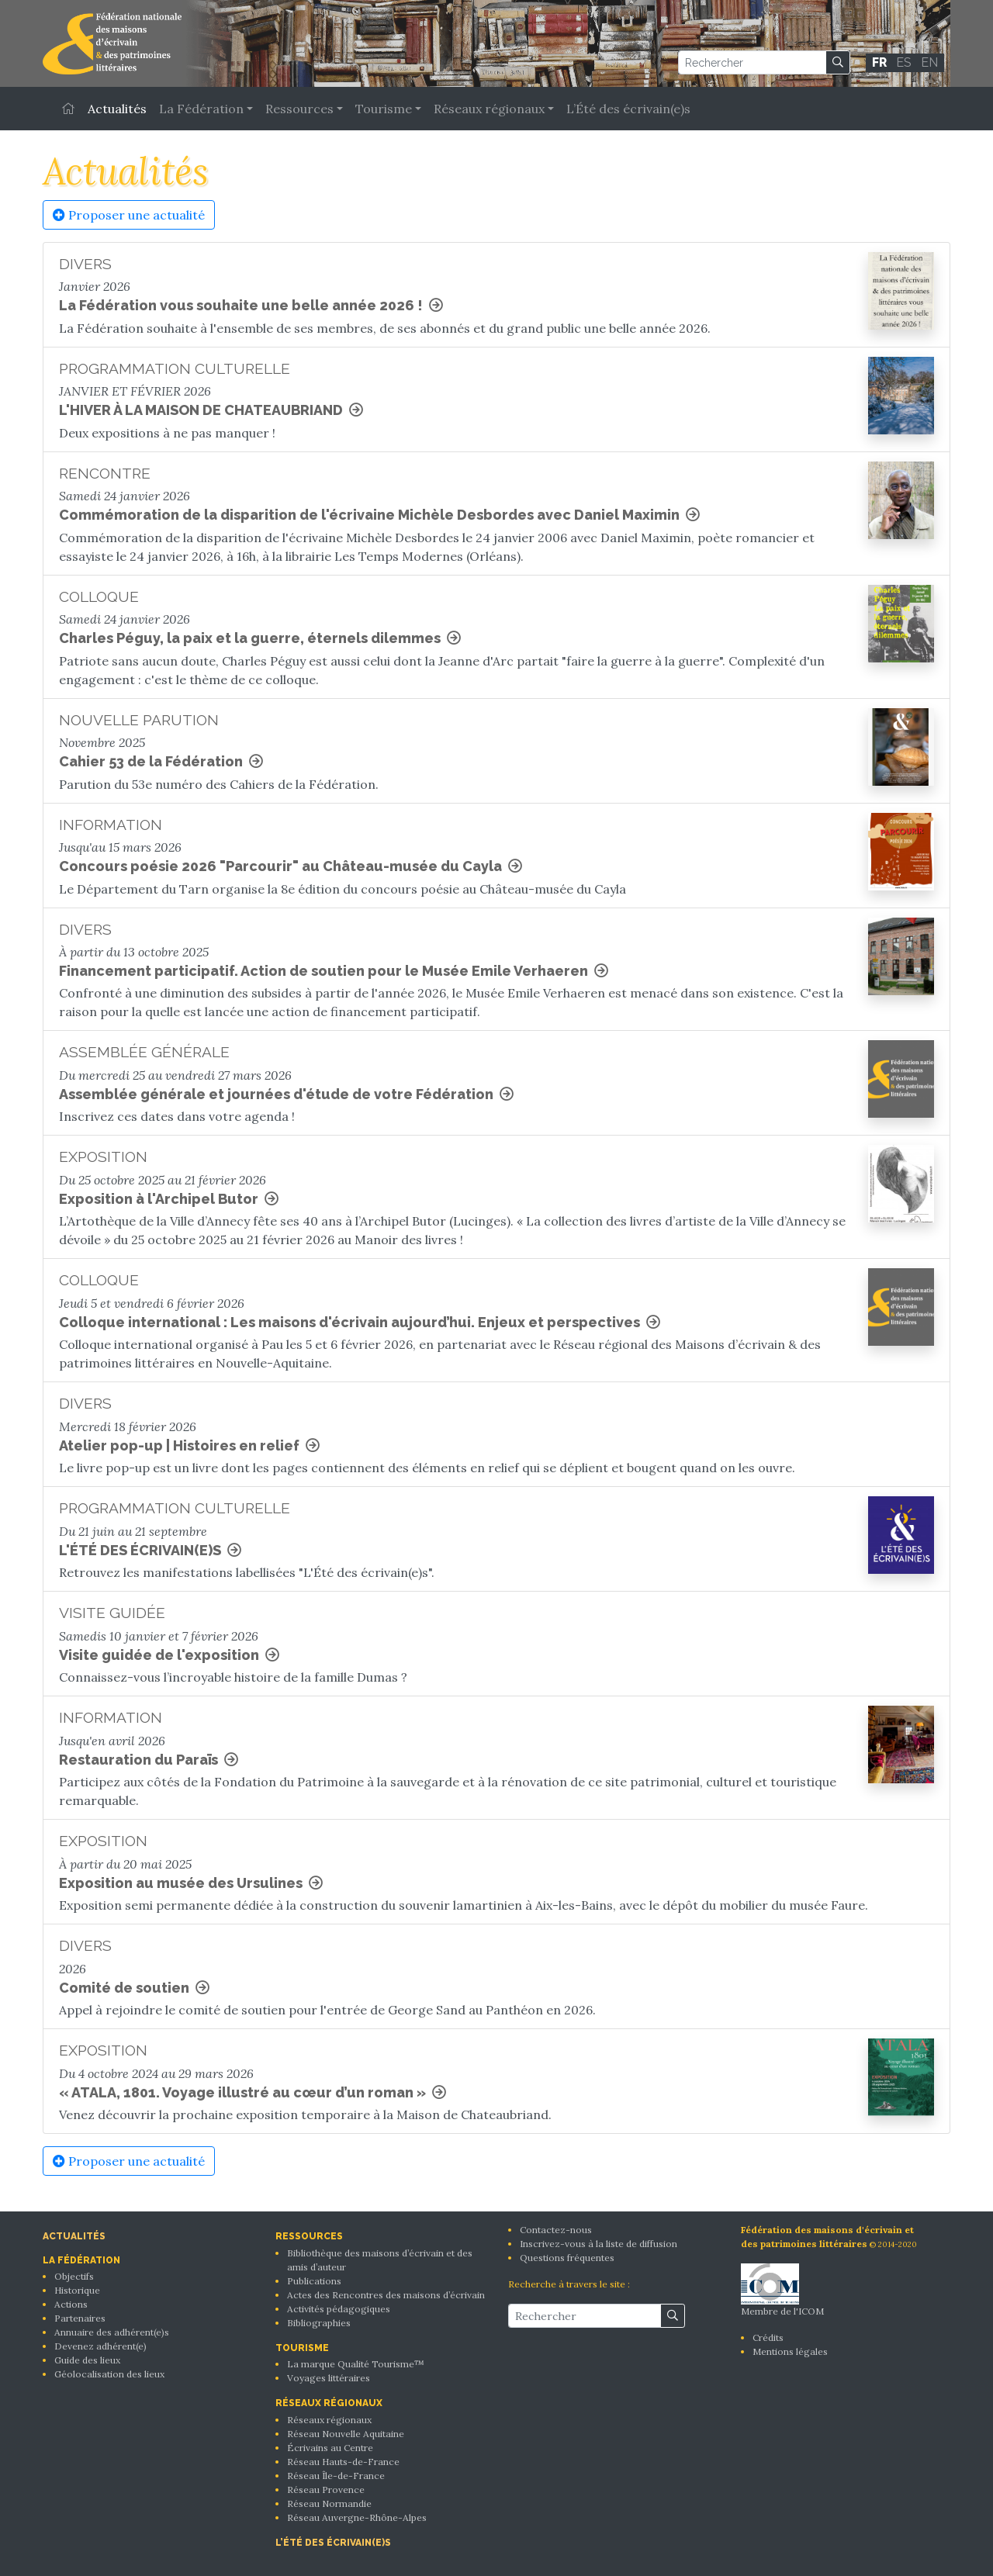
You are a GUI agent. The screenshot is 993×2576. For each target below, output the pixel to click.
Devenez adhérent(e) (100, 2346)
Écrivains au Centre (330, 2447)
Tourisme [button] (383, 108)
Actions (71, 2304)
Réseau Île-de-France (336, 2475)
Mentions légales (790, 2351)
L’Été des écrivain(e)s (628, 108)
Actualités (117, 108)
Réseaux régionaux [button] (489, 108)
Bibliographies (319, 2323)
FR (879, 62)
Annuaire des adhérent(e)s (111, 2332)
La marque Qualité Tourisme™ (355, 2364)
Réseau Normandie (329, 2503)
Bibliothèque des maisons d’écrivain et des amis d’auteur (379, 2260)
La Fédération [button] (201, 108)
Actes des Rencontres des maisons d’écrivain (386, 2295)
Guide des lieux (87, 2360)
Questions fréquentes (567, 2257)
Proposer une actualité (129, 215)
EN (929, 62)
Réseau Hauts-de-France (343, 2461)
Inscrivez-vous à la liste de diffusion (598, 2243)
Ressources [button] (299, 108)
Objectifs (74, 2276)
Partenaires (80, 2318)
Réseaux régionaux (329, 2420)
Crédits (768, 2337)
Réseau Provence (326, 2489)
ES (904, 62)
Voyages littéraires (328, 2378)
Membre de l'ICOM (782, 2289)
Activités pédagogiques (338, 2309)
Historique (77, 2290)
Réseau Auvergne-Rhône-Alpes (357, 2517)
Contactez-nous (556, 2229)
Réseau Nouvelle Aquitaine (345, 2433)
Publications (314, 2281)
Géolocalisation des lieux (109, 2374)
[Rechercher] (752, 62)
